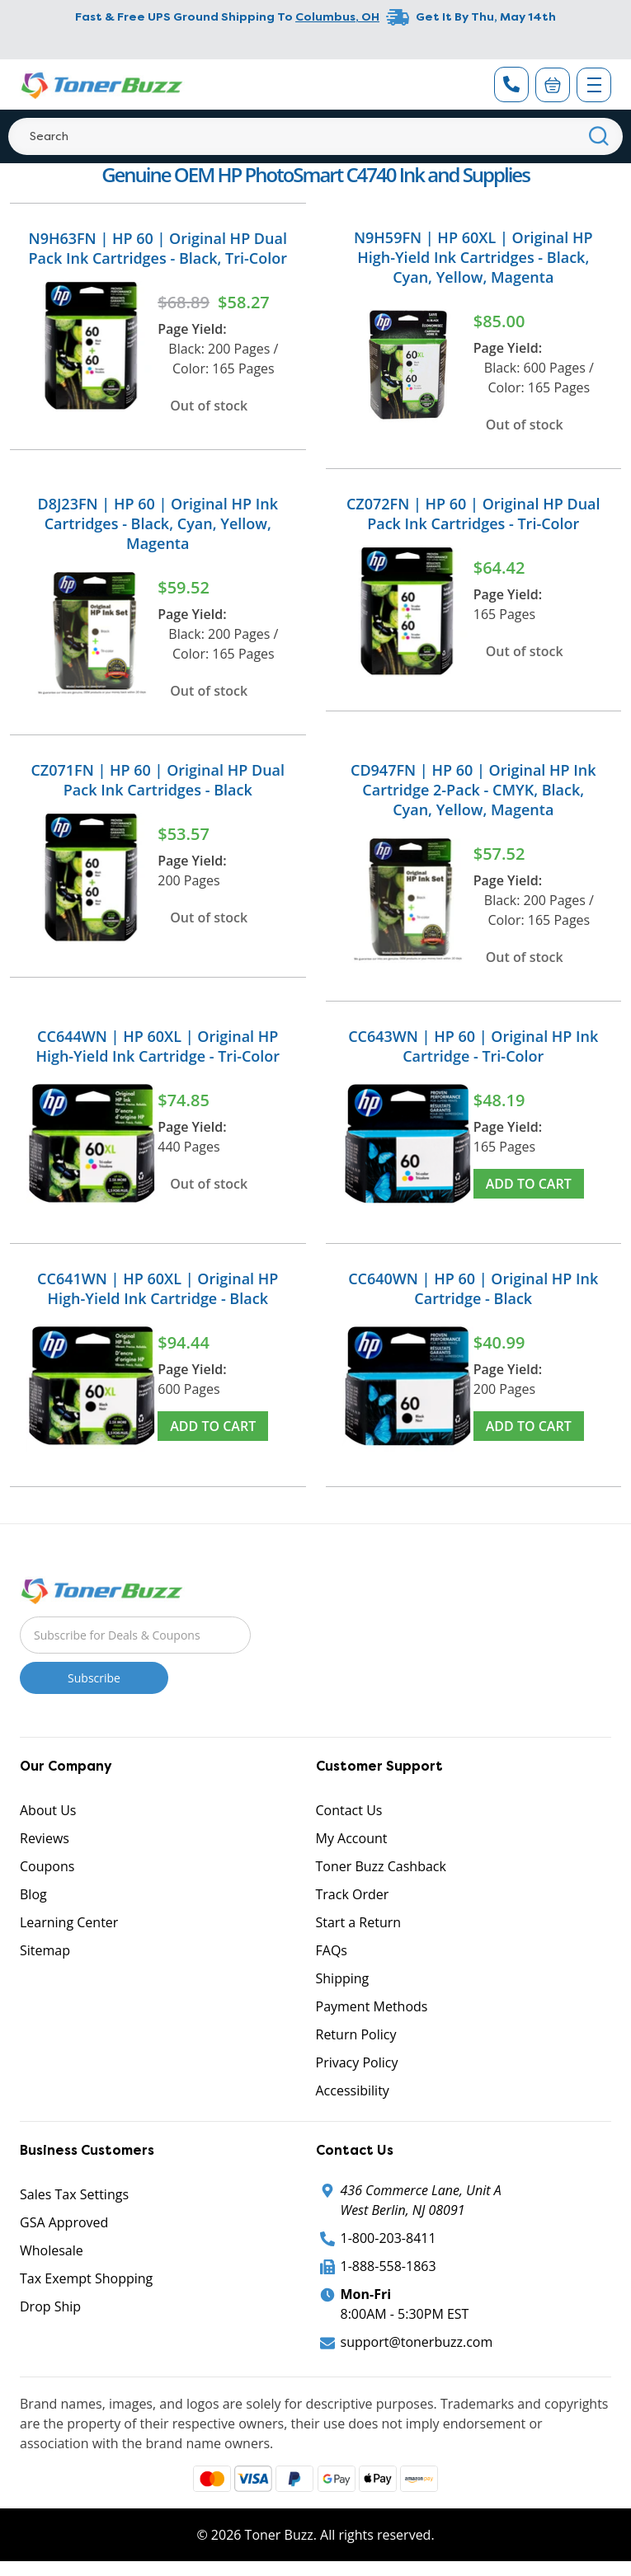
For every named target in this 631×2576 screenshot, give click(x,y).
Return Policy (356, 2034)
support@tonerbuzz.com (417, 2342)
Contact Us (349, 1810)
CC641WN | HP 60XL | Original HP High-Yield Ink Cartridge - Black (157, 1288)
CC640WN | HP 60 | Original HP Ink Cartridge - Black (473, 1288)
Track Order (352, 1894)
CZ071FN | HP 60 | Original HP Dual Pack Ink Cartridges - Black (158, 780)
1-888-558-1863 (388, 2266)
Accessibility (352, 2090)
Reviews (44, 1838)
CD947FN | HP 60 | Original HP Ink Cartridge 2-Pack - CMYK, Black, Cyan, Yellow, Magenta (473, 789)
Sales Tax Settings (74, 2194)
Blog (33, 1894)
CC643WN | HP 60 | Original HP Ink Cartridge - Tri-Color (473, 1046)
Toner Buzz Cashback (381, 1866)
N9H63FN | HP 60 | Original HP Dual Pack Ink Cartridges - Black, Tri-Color (158, 248)
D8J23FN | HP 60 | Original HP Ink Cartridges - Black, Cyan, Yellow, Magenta (157, 523)
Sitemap (45, 1950)
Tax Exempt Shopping (86, 2278)
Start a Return (359, 1922)
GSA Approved (64, 2222)
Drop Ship (50, 2306)
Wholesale (51, 2250)
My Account (352, 1838)
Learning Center (69, 1922)
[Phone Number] (511, 84)
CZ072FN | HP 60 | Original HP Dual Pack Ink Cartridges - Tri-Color (473, 513)
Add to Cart (529, 1184)
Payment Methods (372, 2006)
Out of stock (208, 405)
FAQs (331, 1950)
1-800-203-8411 (388, 2238)
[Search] (315, 136)
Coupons (47, 1866)
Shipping (343, 1978)
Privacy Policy (357, 2062)
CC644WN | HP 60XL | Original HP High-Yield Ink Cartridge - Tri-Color (157, 1046)
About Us (48, 1810)
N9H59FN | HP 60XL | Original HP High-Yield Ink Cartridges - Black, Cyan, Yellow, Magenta (473, 257)
